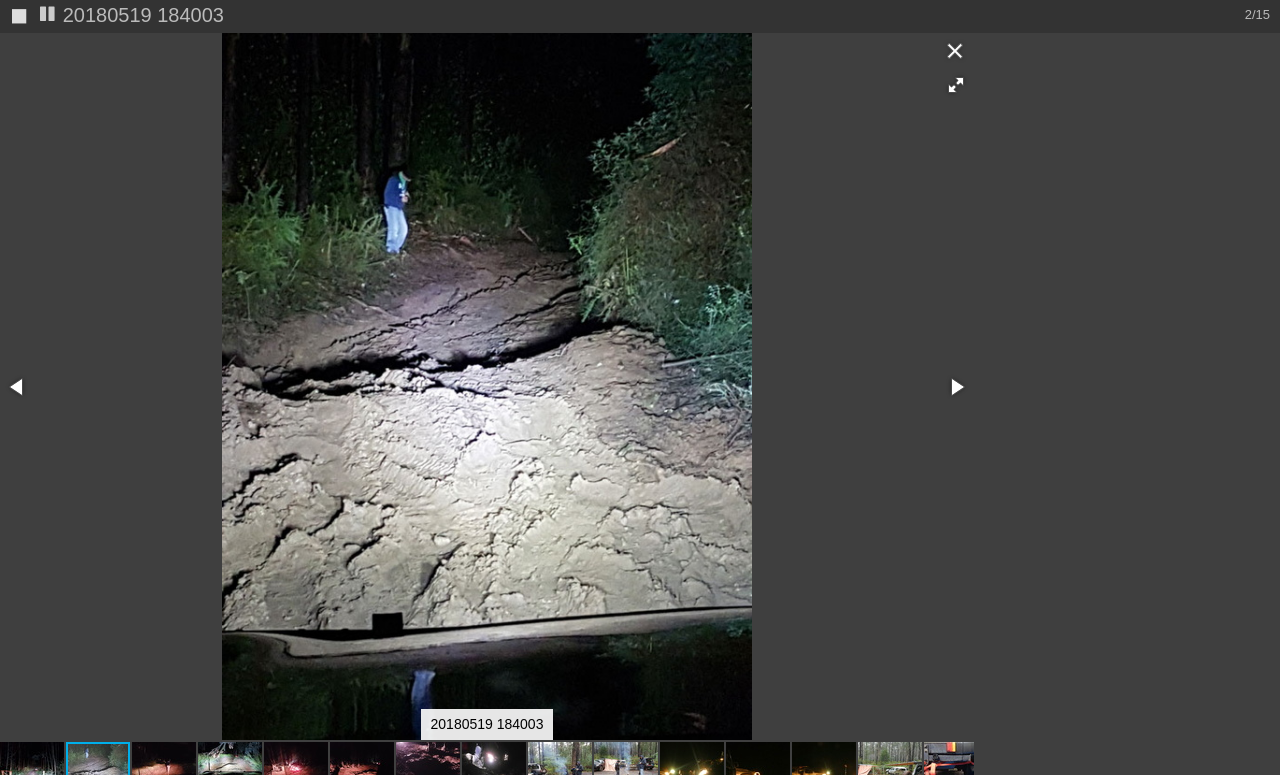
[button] (956, 52)
